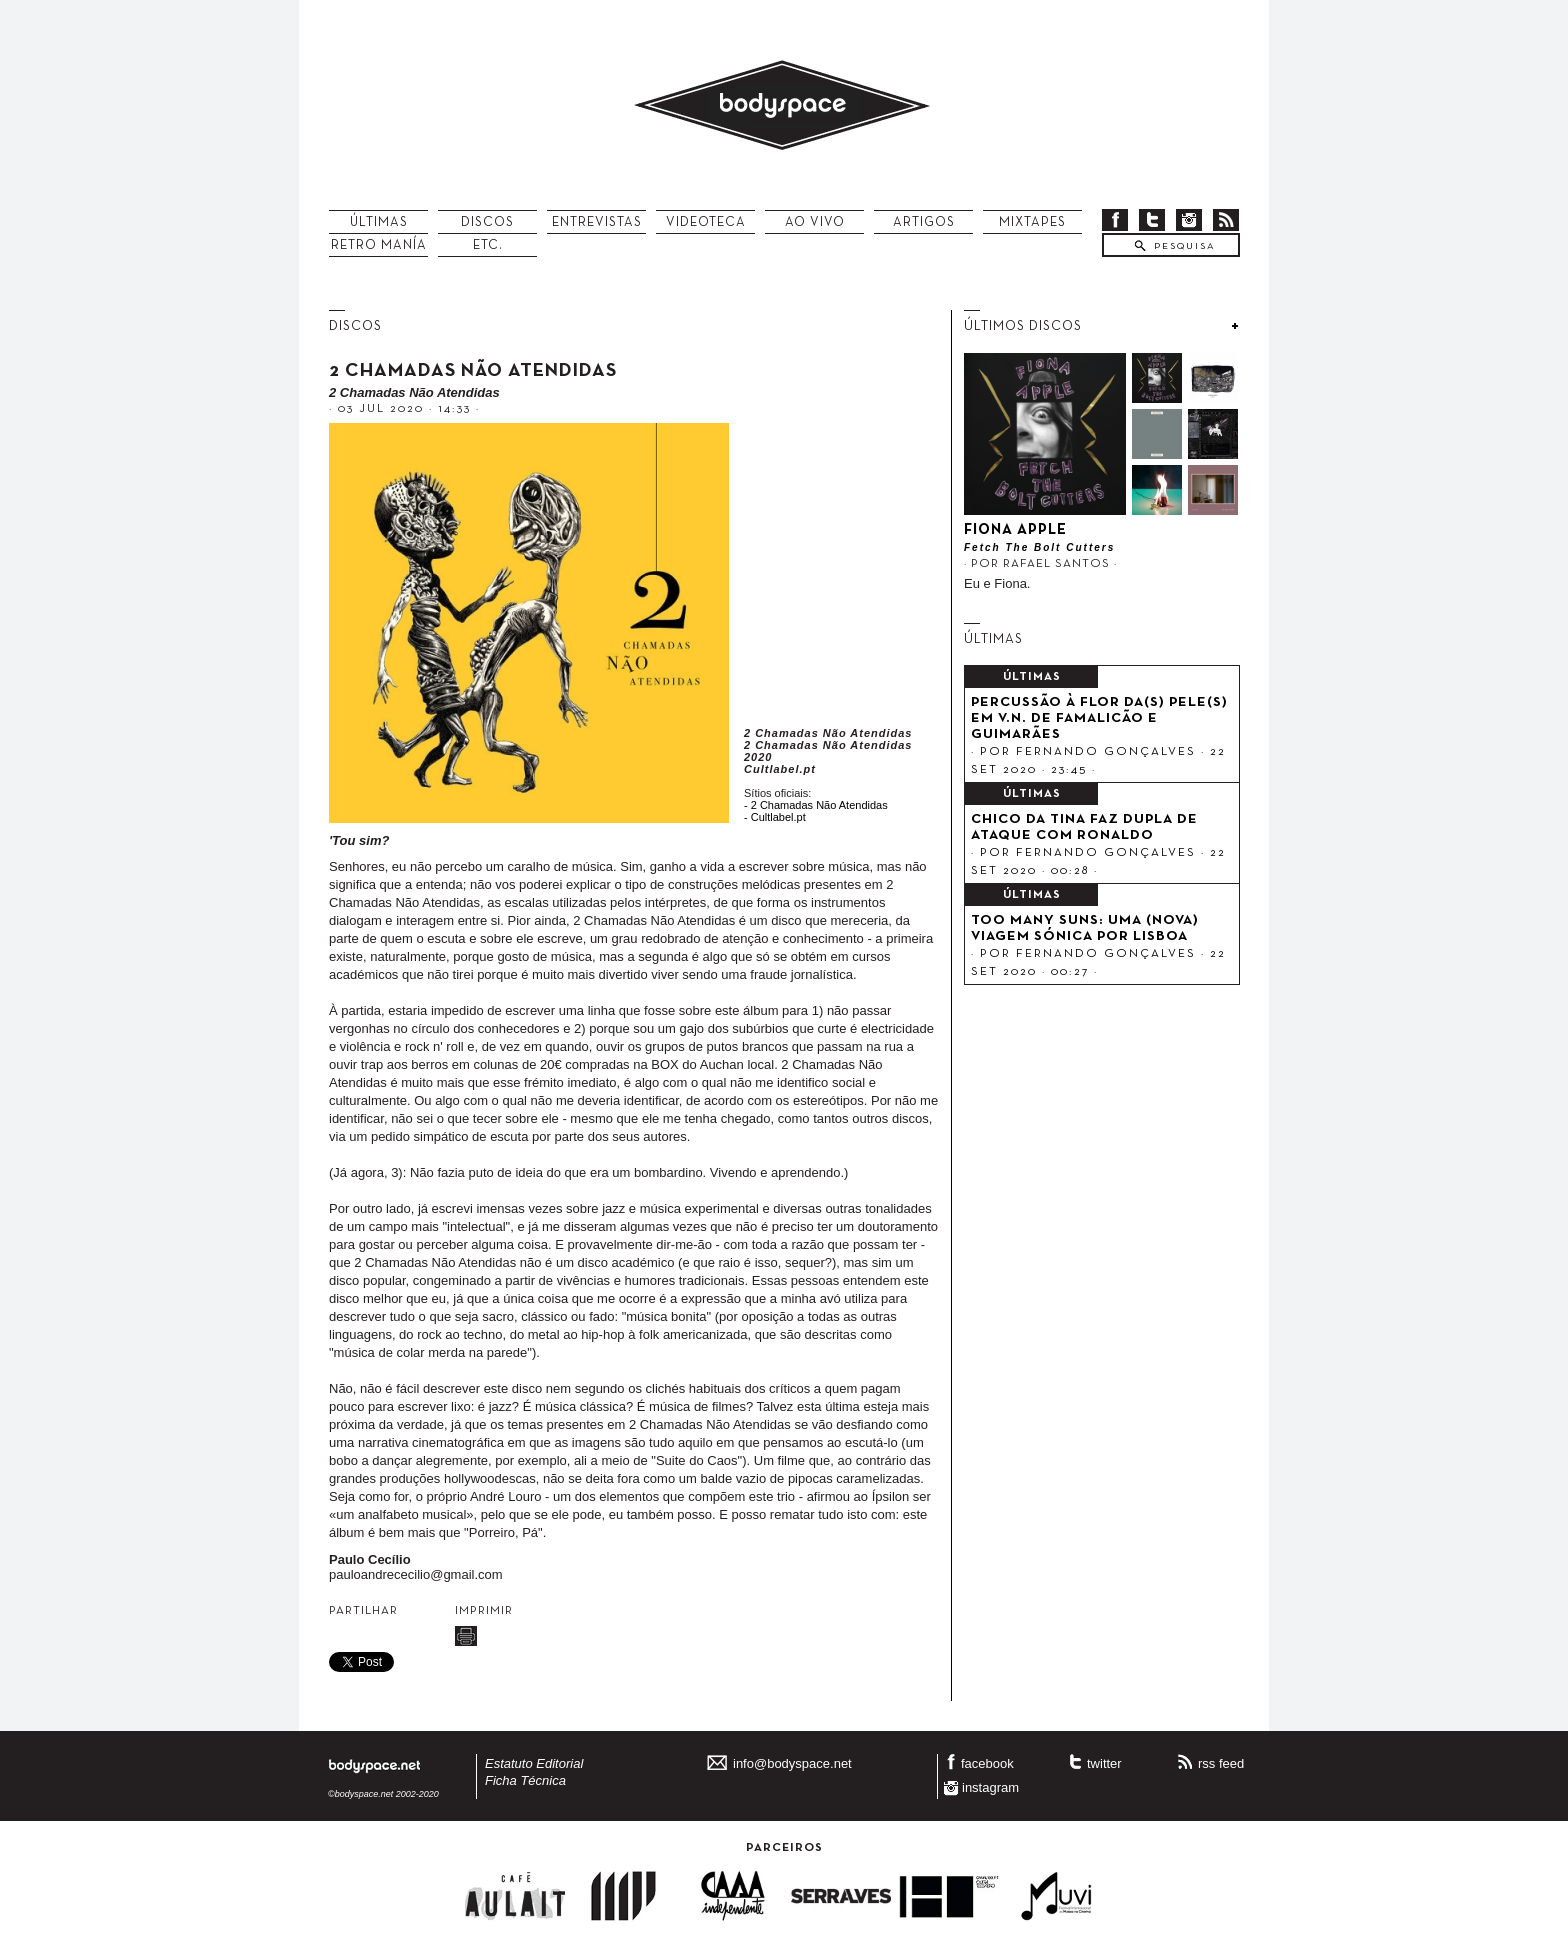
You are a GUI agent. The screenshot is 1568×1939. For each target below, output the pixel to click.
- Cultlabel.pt (775, 817)
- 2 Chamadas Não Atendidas (816, 805)
